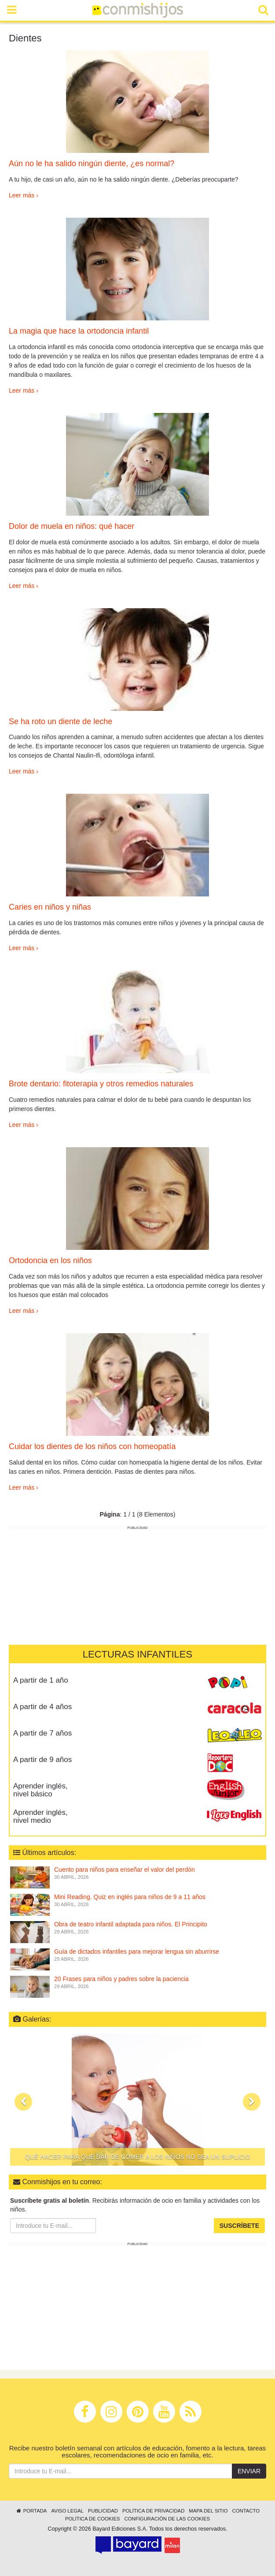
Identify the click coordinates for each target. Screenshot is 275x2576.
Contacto (246, 2510)
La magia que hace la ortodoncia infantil (79, 331)
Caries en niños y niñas (50, 907)
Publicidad (103, 2510)
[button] (23, 2102)
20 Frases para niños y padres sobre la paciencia (121, 1978)
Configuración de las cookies (167, 2518)
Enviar (249, 2471)
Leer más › (23, 195)
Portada (31, 2510)
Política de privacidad (153, 2510)
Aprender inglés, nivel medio (40, 1816)
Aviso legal (67, 2510)
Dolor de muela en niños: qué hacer (71, 526)
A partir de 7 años (42, 1733)
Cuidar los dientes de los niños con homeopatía (92, 1446)
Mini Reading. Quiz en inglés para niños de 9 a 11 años (129, 1896)
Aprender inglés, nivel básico (40, 1790)
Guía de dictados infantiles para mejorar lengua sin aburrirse (136, 1951)
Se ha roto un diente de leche (60, 721)
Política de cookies (92, 2518)
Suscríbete (239, 2225)
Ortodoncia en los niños (50, 1260)
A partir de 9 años (42, 1759)
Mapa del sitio (208, 2510)
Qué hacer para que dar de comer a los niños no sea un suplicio (137, 2156)
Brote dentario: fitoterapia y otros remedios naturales (101, 1083)
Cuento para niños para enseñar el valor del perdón (124, 1869)
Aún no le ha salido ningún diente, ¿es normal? (91, 163)
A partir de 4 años (42, 1706)
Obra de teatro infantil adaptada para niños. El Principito (130, 1924)
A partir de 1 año (40, 1680)
